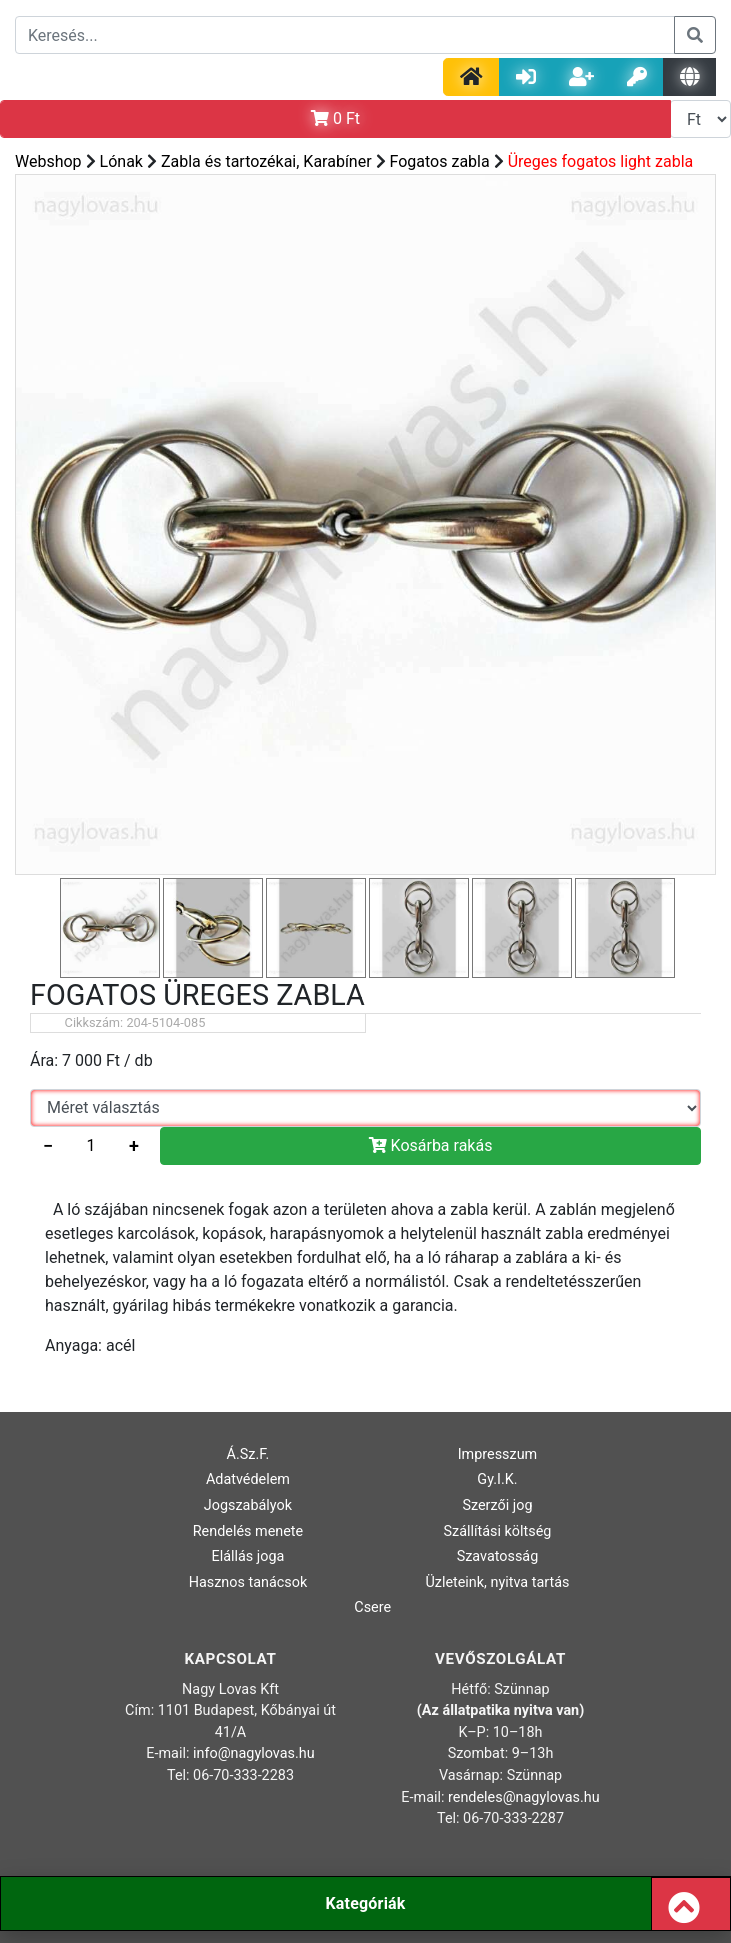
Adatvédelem (248, 1479)
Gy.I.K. (497, 1479)
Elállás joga (248, 1556)
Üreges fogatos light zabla (601, 161)
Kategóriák (365, 1903)
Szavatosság (498, 1556)
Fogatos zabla (440, 161)
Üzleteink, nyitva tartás (497, 1582)
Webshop (48, 161)
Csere (372, 1607)
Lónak (121, 161)
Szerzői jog (497, 1505)
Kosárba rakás (431, 1145)
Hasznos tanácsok (248, 1582)
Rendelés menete (248, 1531)
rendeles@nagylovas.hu (524, 1797)
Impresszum (498, 1454)
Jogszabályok (248, 1505)
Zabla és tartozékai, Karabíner (266, 161)
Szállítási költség (497, 1531)
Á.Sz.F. (248, 1454)
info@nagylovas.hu (254, 1753)
